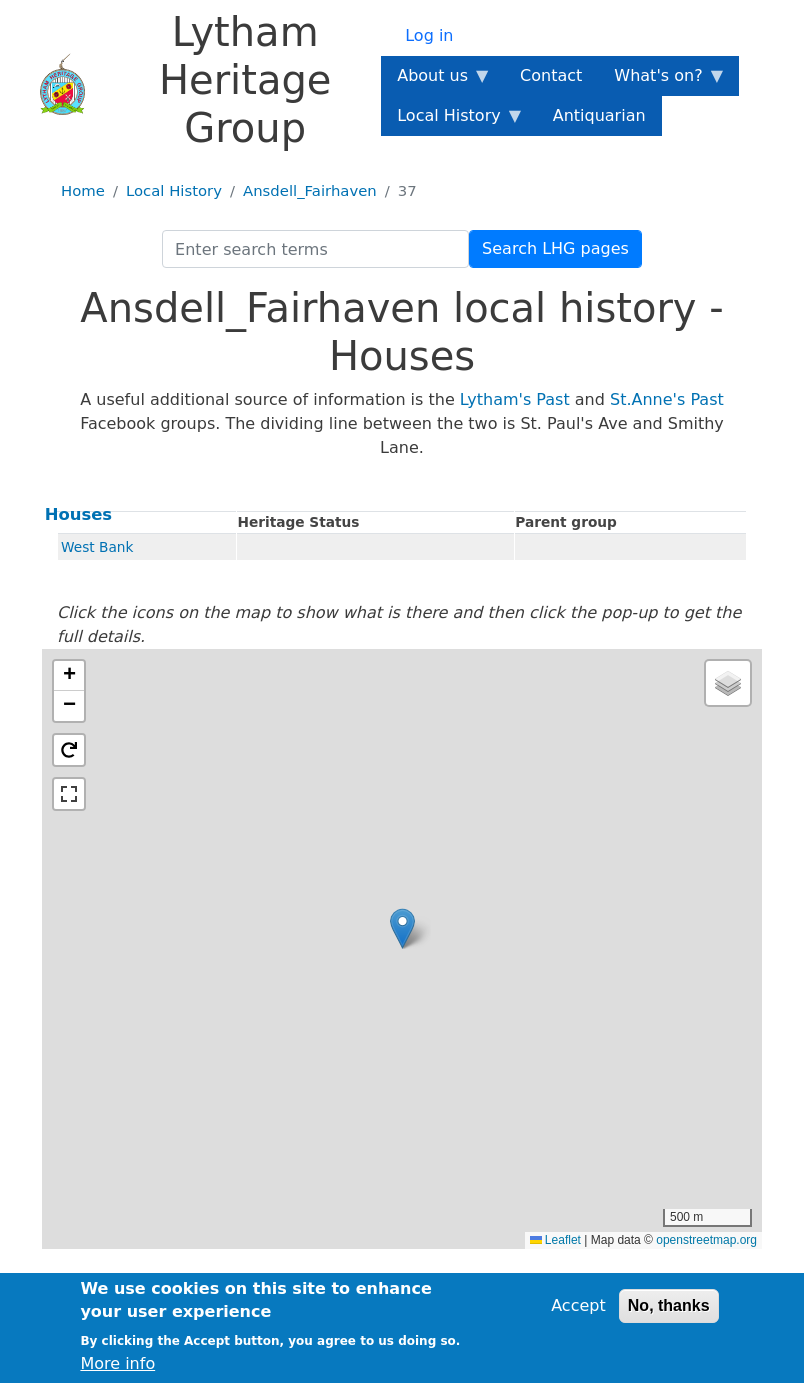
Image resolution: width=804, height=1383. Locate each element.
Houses (78, 514)
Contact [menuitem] (551, 75)
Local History (174, 191)
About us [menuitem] (436, 81)
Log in (429, 35)
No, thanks (669, 1305)
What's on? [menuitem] (662, 81)
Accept (578, 1305)
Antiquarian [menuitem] (599, 115)
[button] (402, 928)
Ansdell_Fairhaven (310, 191)
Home (83, 191)
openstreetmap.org (706, 1240)
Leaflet (555, 1240)
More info (117, 1363)
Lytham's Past (515, 399)
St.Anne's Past (667, 399)
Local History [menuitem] (452, 121)
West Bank (97, 547)
